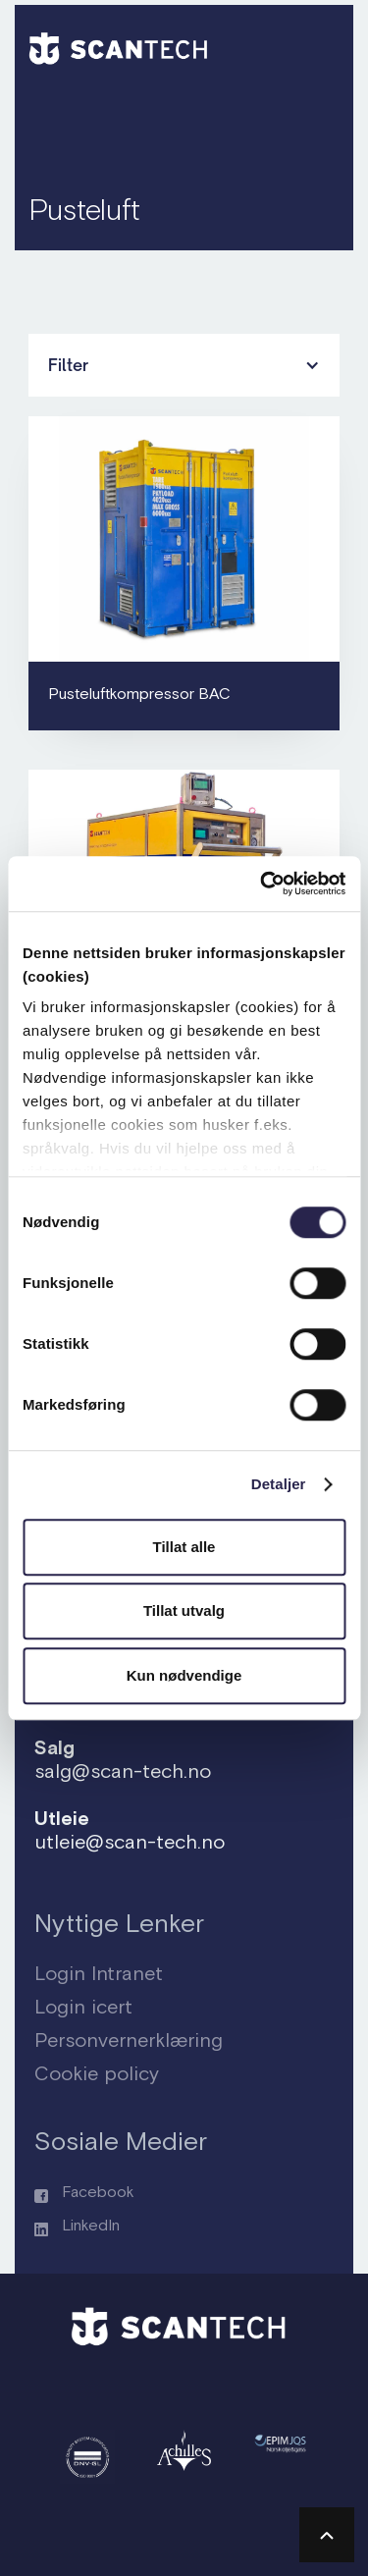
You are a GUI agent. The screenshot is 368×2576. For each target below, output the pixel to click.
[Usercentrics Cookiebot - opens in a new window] (262, 883)
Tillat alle (184, 1546)
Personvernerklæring (128, 2039)
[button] (317, 45)
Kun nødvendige (184, 1675)
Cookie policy (96, 2073)
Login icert (83, 2006)
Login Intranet (98, 1972)
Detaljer (278, 1484)
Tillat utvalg (184, 1610)
